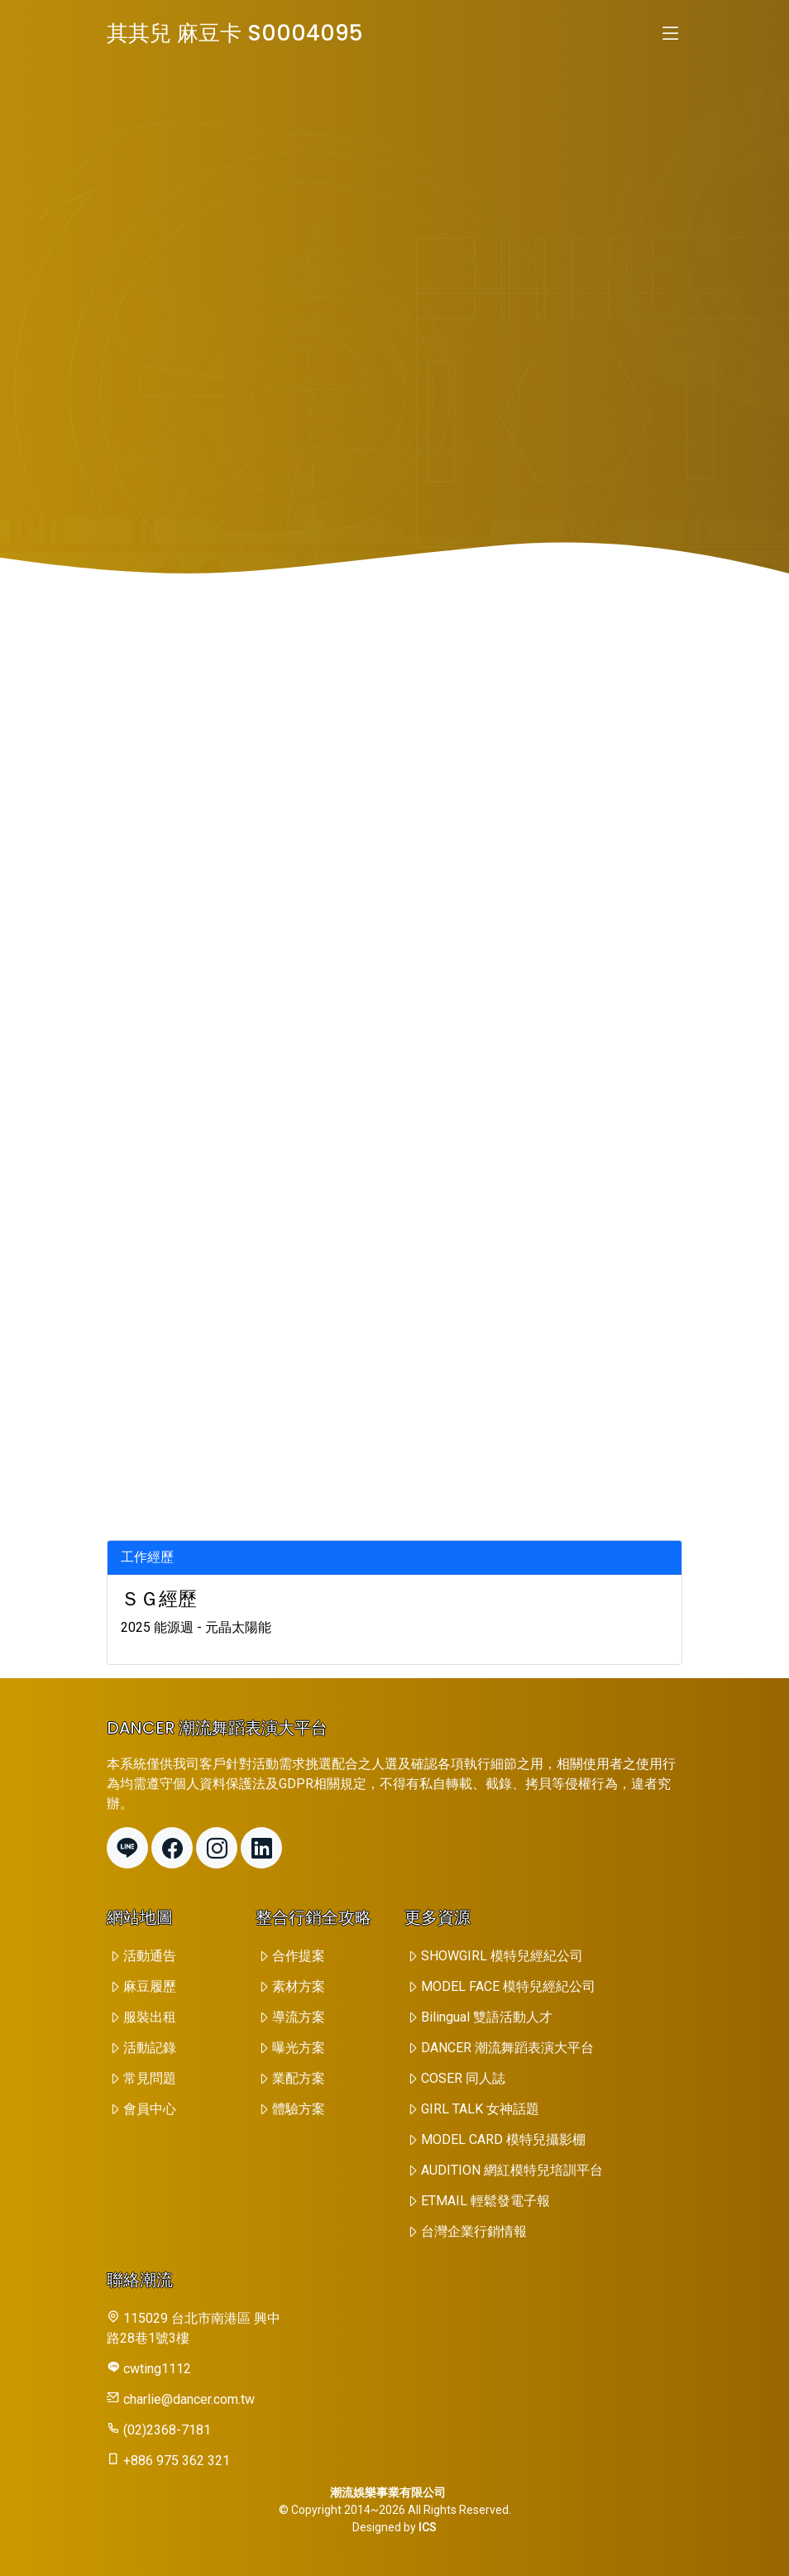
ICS (427, 2527)
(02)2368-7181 (167, 2430)
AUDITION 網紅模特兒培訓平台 (512, 2170)
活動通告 (149, 1956)
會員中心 (149, 2109)
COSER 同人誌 (463, 2078)
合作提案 (298, 1956)
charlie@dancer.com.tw (189, 2399)
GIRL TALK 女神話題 (480, 2109)
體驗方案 (298, 2109)
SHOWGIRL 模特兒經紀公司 (502, 1956)
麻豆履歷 (149, 1986)
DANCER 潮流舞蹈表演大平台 (507, 2048)
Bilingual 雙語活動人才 (486, 2017)
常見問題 (149, 2078)
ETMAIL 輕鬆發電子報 (485, 2201)
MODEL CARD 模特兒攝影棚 (503, 2139)
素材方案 (298, 1986)
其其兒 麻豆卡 (235, 33)
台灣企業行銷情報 (474, 2231)
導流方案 (298, 2017)
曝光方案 (298, 2048)
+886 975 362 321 (176, 2460)
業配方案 (298, 2078)
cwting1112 (157, 2369)
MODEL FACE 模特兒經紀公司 (508, 1986)
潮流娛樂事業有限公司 (388, 2492)
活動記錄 (149, 2048)
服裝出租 (149, 2017)
